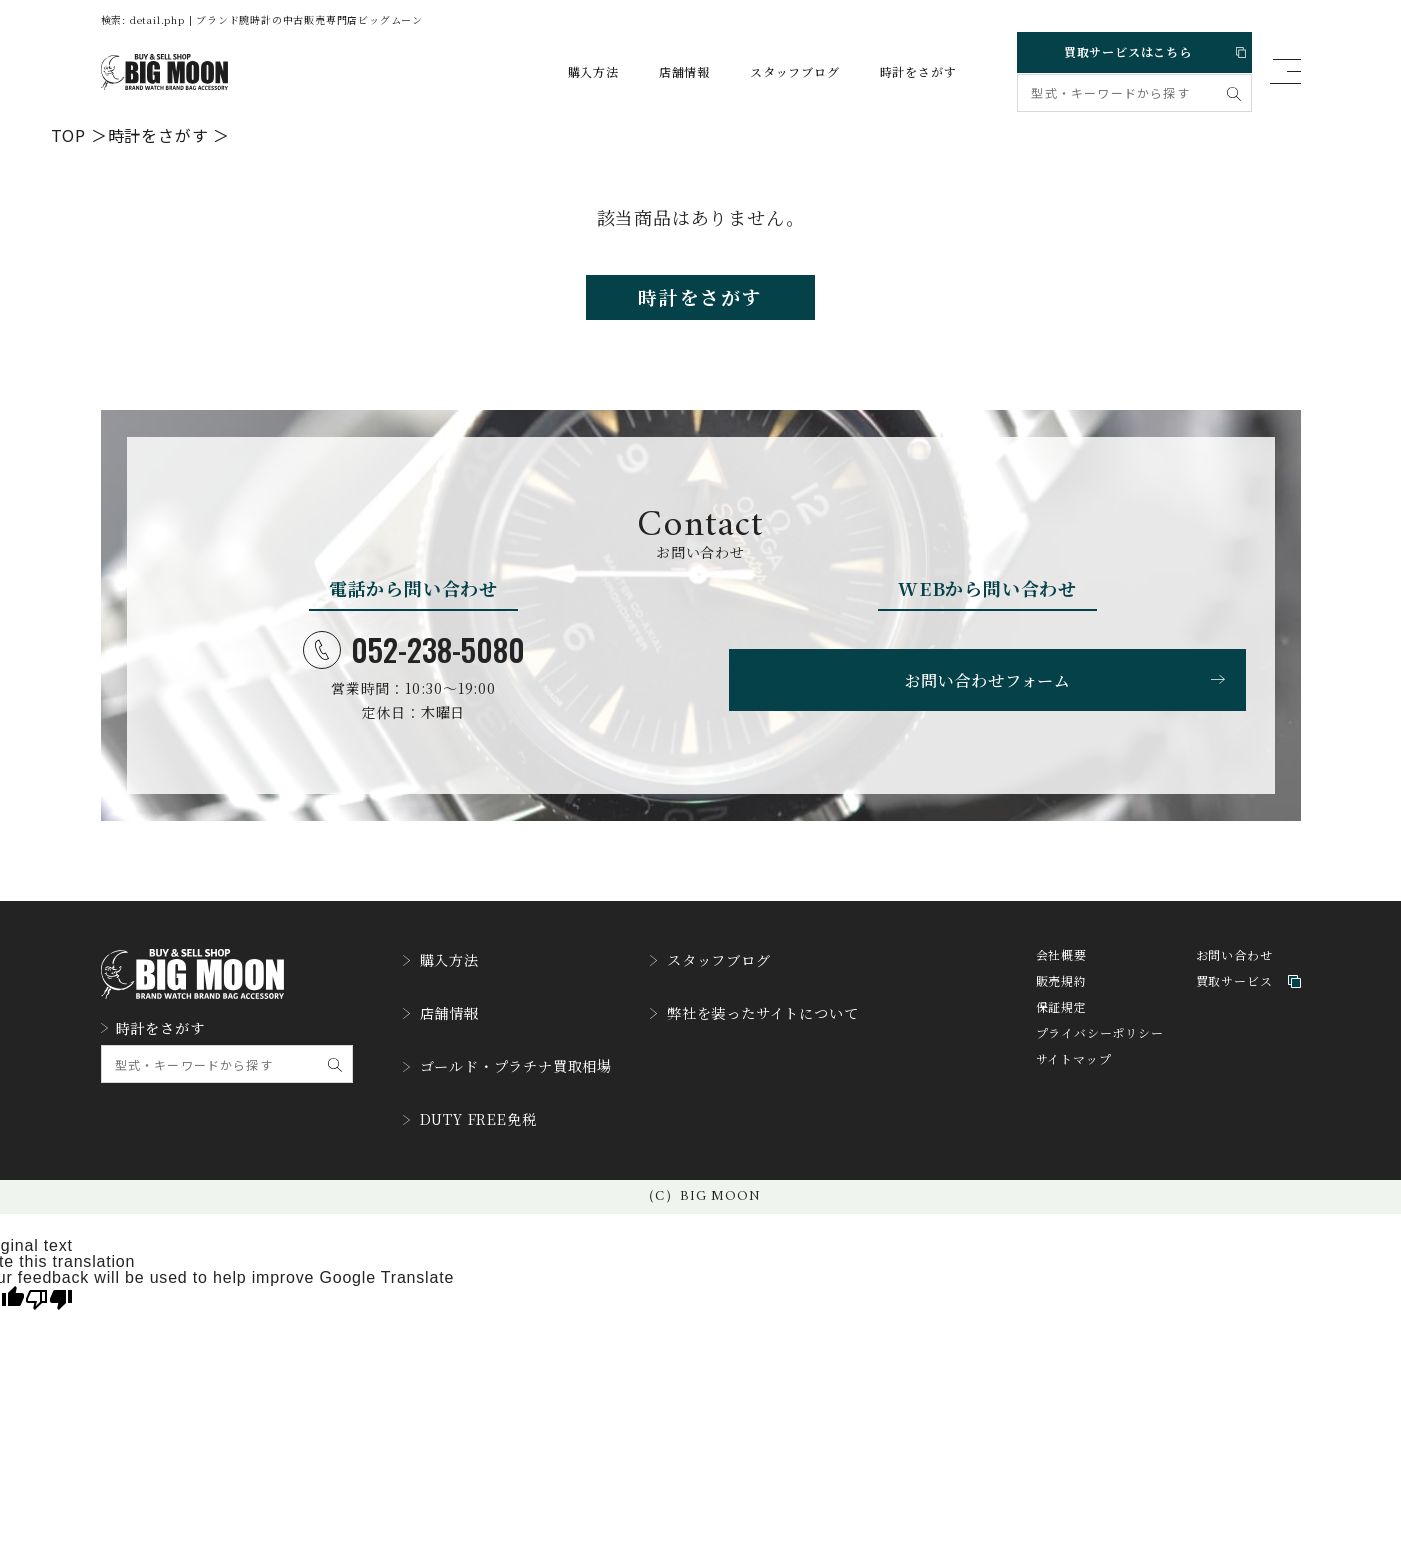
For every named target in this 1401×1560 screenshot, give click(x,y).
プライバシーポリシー (1100, 1048)
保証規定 (1061, 1022)
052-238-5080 (414, 660)
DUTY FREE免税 (478, 1110)
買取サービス (1248, 996)
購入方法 (576, 72)
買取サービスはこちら (1133, 48)
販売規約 (1061, 996)
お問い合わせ (1234, 970)
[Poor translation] (49, 1284)
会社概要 (1061, 970)
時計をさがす (901, 72)
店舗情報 (667, 72)
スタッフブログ (778, 72)
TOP (68, 134)
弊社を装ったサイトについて (793, 1018)
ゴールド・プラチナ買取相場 (520, 1064)
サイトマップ (1074, 1074)
